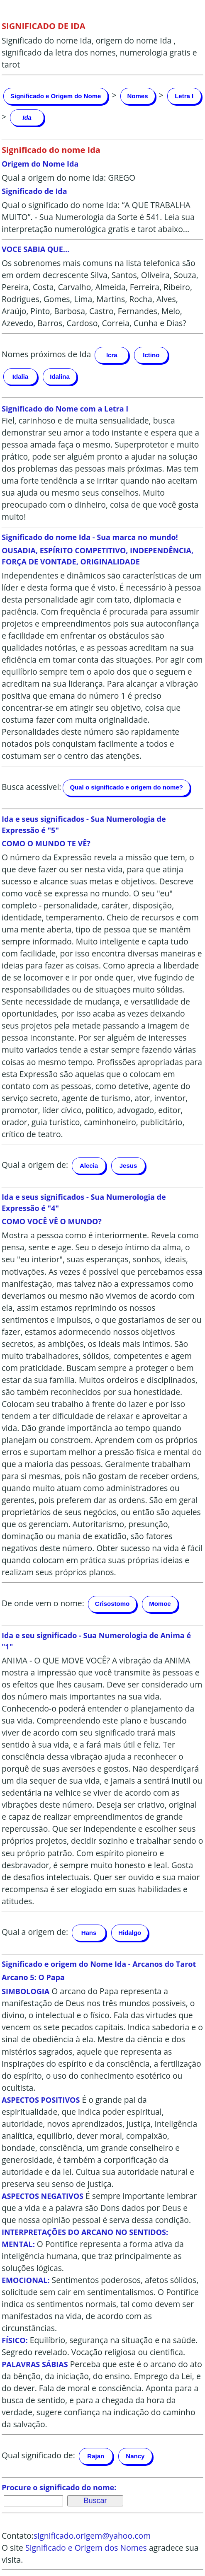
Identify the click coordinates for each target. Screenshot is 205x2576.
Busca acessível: (31, 786)
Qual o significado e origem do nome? (126, 787)
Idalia (20, 376)
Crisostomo (112, 1603)
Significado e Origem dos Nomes (86, 2547)
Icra (111, 354)
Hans (89, 1932)
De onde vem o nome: (43, 1603)
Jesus (128, 1165)
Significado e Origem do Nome (55, 95)
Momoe (160, 1603)
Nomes (137, 95)
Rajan (95, 2456)
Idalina (60, 376)
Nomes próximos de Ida (46, 354)
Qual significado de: (38, 2455)
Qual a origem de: (35, 1164)
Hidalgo (129, 1932)
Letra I (184, 95)
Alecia (89, 1165)
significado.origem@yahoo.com (92, 2535)
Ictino (151, 354)
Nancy (135, 2456)
